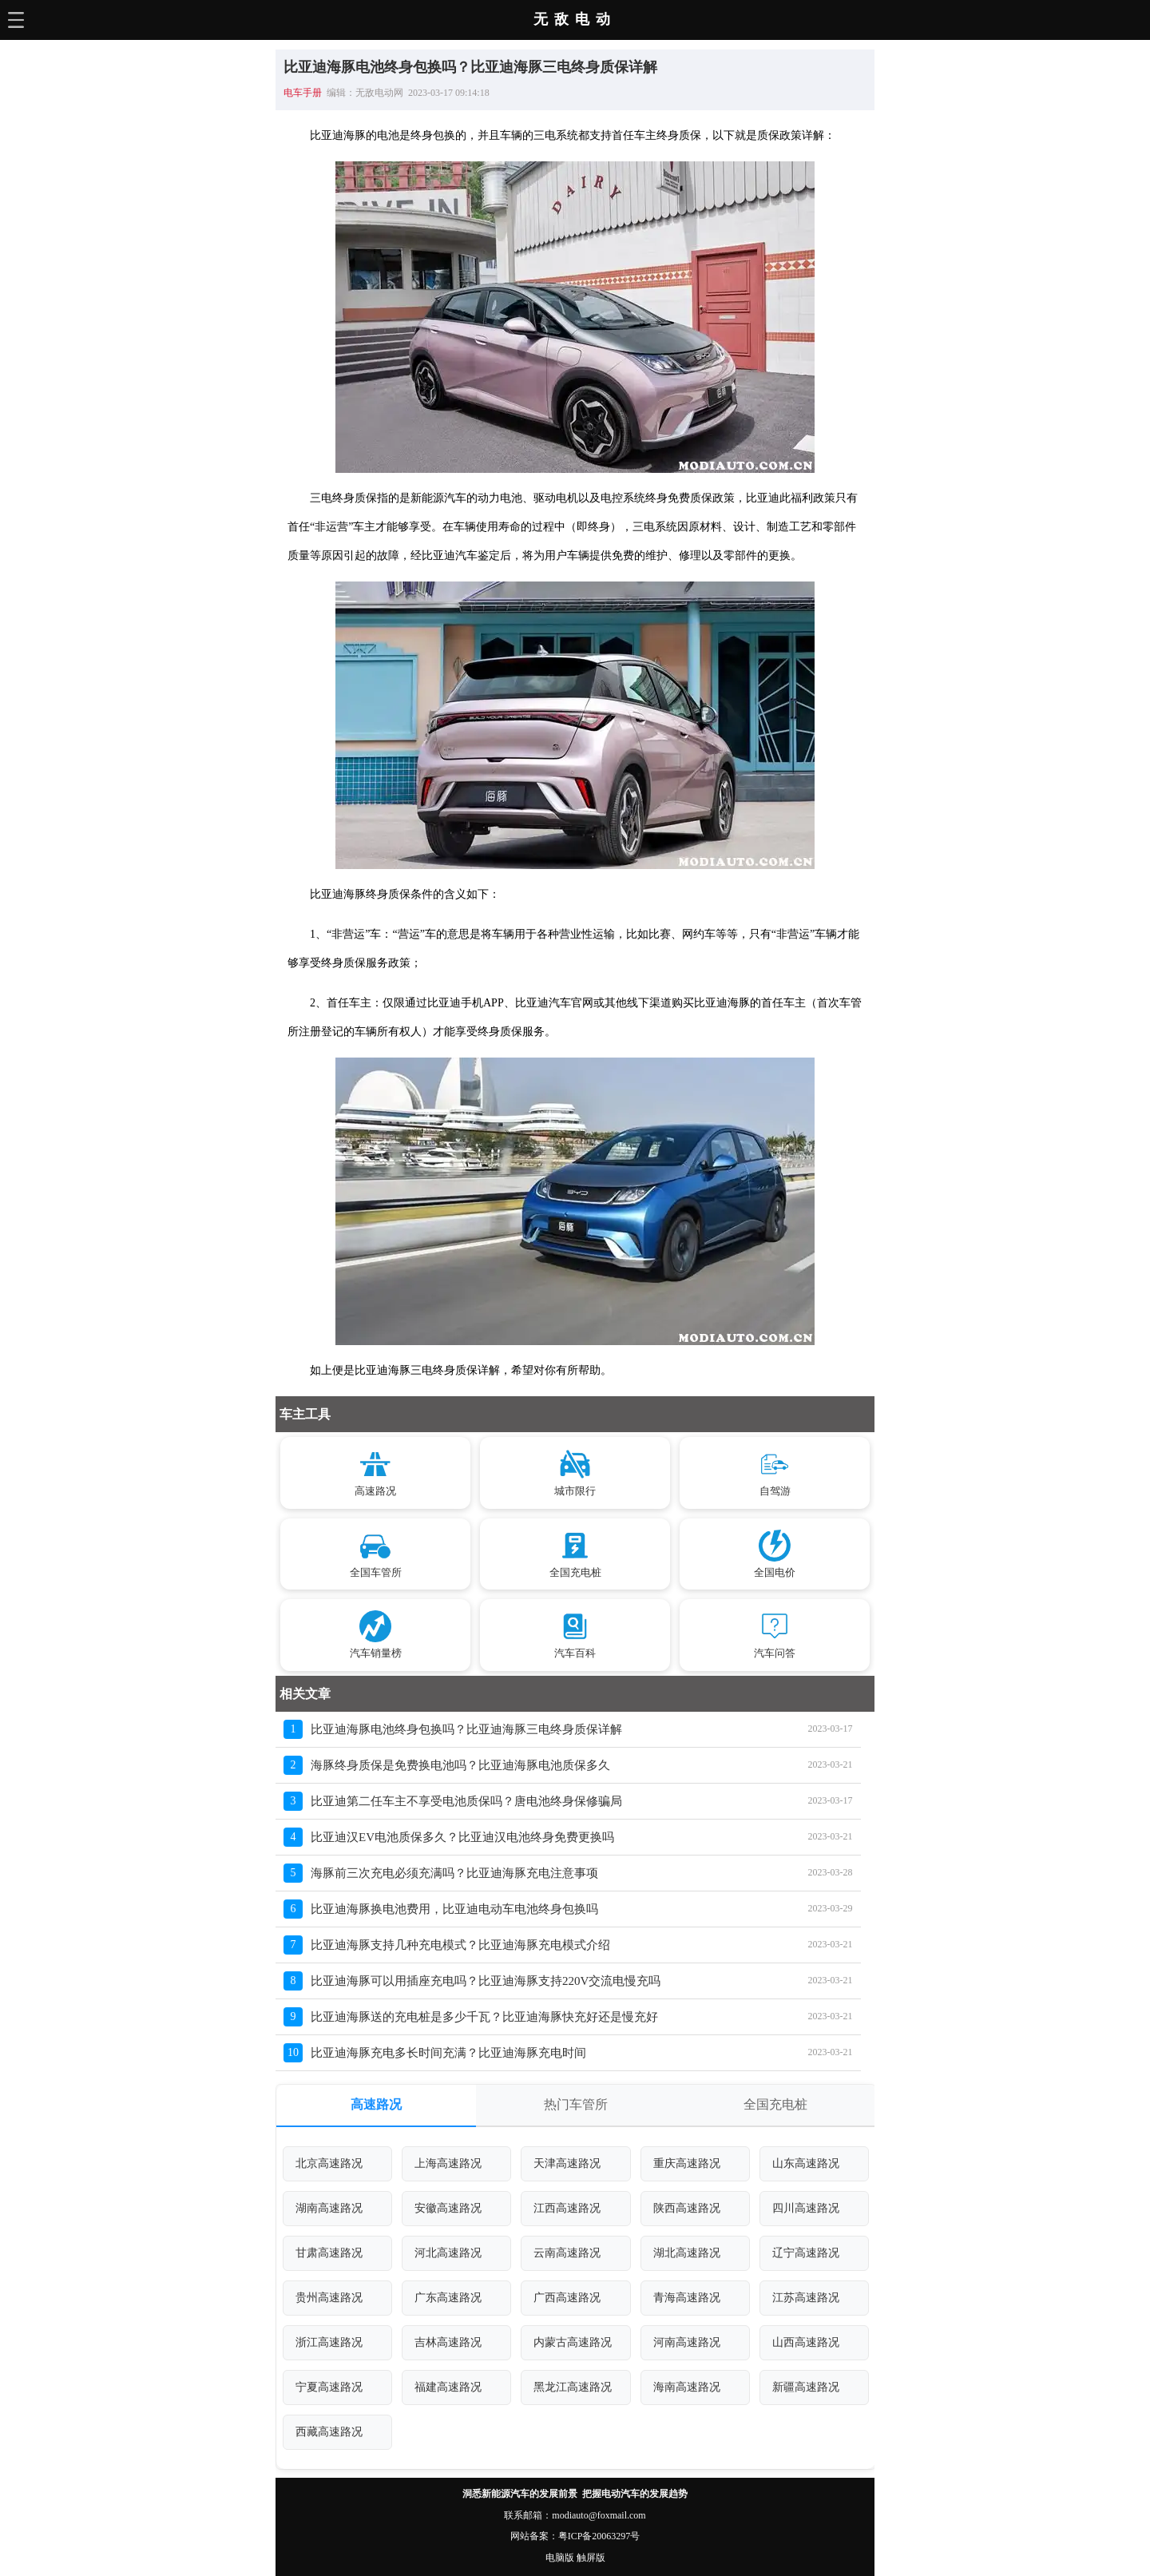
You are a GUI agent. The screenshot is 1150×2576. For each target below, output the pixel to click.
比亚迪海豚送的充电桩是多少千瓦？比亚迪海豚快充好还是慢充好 (484, 2016)
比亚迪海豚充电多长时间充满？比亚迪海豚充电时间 (448, 2052)
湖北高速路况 (686, 2253)
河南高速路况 (686, 2342)
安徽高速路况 (448, 2208)
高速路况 (376, 2104)
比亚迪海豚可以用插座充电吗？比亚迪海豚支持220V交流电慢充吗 (485, 1981)
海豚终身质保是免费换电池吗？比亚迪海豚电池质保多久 (460, 1765)
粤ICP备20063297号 (599, 2536)
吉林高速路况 (448, 2342)
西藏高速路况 (329, 2432)
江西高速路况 (567, 2208)
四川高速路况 (805, 2208)
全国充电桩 (775, 2104)
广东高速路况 (448, 2298)
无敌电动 (575, 19)
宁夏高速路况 (329, 2387)
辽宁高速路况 (805, 2253)
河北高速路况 (448, 2253)
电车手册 (303, 92)
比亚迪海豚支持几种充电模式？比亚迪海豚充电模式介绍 (460, 1945)
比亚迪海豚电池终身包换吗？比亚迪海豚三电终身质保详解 (466, 1729)
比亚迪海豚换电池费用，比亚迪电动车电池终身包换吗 (454, 1909)
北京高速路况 (329, 2163)
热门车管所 (576, 2104)
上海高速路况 (448, 2163)
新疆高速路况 (805, 2387)
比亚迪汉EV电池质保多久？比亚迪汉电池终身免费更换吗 (462, 1837)
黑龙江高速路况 (572, 2387)
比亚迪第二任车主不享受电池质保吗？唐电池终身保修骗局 (466, 1801)
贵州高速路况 (329, 2298)
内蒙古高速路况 (572, 2342)
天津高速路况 (567, 2163)
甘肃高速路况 (329, 2253)
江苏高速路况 (805, 2298)
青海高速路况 (686, 2298)
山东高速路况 (805, 2163)
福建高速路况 (448, 2387)
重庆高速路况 (686, 2163)
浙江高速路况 (329, 2342)
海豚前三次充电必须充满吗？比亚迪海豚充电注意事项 (454, 1873)
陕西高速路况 (686, 2208)
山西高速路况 (805, 2342)
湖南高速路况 (329, 2208)
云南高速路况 (567, 2253)
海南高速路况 (686, 2387)
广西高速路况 (567, 2298)
